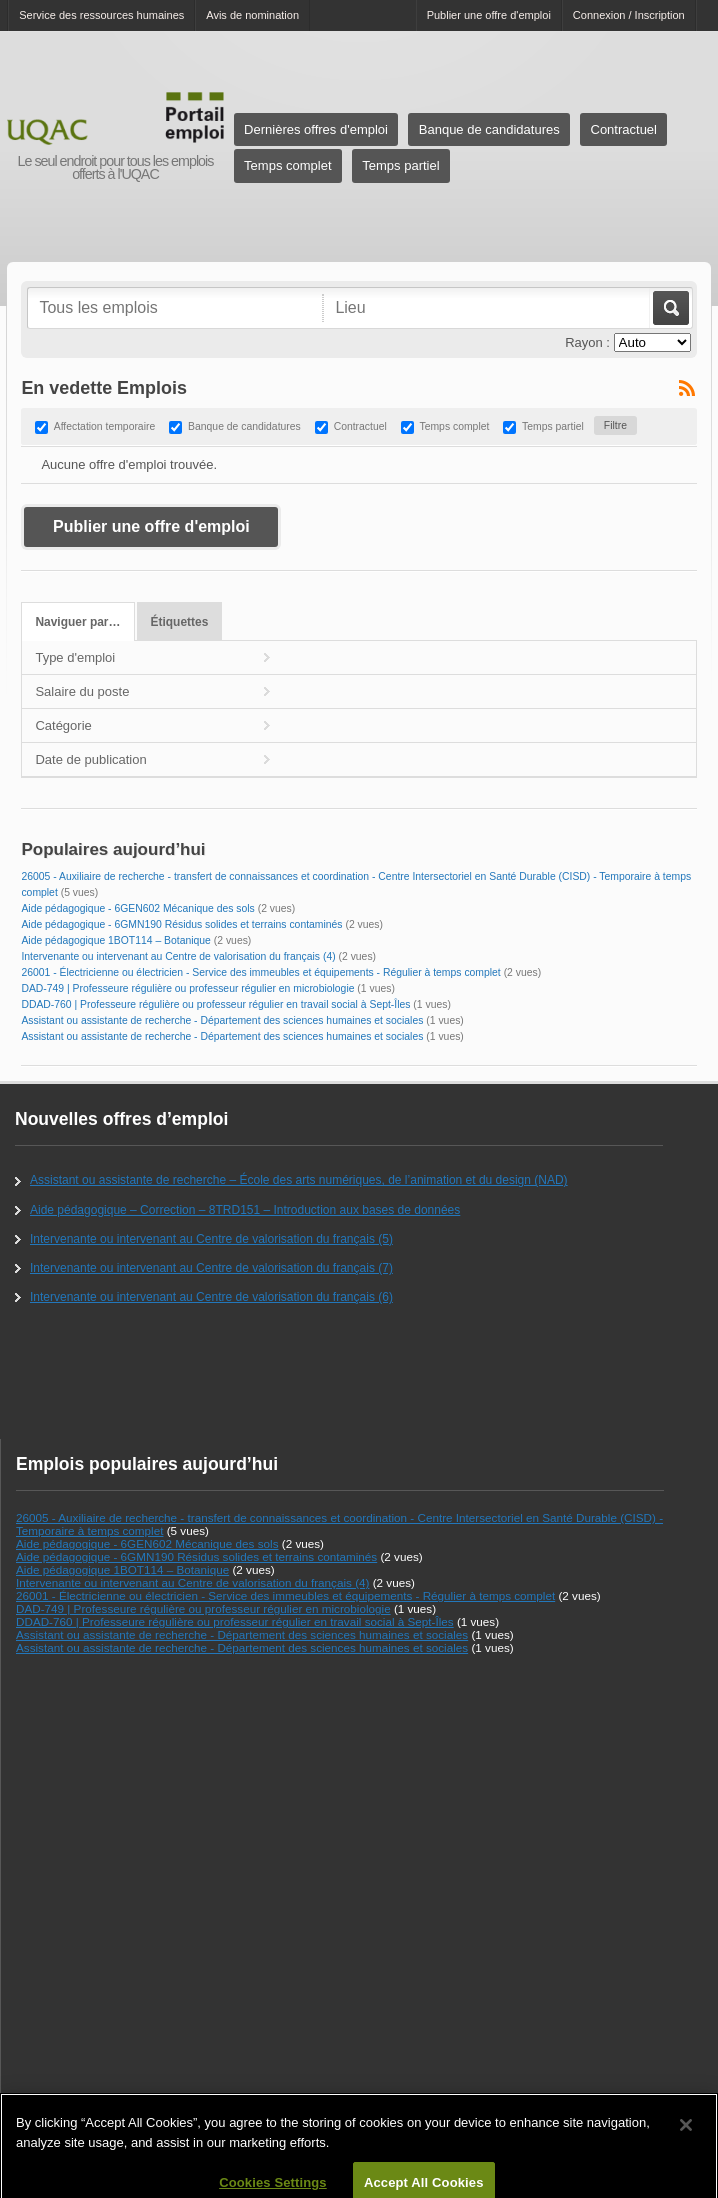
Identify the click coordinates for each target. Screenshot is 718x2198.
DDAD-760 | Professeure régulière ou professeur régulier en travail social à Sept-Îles (215, 1004)
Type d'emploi (75, 657)
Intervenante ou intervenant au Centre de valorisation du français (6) (211, 1297)
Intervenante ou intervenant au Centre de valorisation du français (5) (211, 1239)
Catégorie (63, 725)
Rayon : (587, 342)
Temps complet (287, 165)
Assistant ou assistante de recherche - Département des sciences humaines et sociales (222, 1020)
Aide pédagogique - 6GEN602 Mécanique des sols (137, 908)
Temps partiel (400, 165)
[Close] (686, 2133)
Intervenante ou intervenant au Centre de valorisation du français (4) (178, 956)
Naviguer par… (77, 622)
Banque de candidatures (489, 129)
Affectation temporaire (104, 426)
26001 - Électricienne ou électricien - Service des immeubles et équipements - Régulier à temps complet (260, 972)
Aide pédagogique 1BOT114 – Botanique (116, 940)
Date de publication (90, 759)
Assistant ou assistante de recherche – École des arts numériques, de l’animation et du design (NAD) (299, 1180)
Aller (669, 308)
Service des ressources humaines (101, 15)
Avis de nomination (252, 15)
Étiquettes (180, 622)
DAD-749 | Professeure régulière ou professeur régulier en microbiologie (187, 988)
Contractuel (624, 129)
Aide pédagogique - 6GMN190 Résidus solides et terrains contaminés (181, 924)
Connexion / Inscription (629, 15)
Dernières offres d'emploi (316, 129)
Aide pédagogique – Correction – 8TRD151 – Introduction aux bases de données (245, 1210)
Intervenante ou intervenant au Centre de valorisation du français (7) (211, 1268)
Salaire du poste (82, 691)
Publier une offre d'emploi (489, 15)
